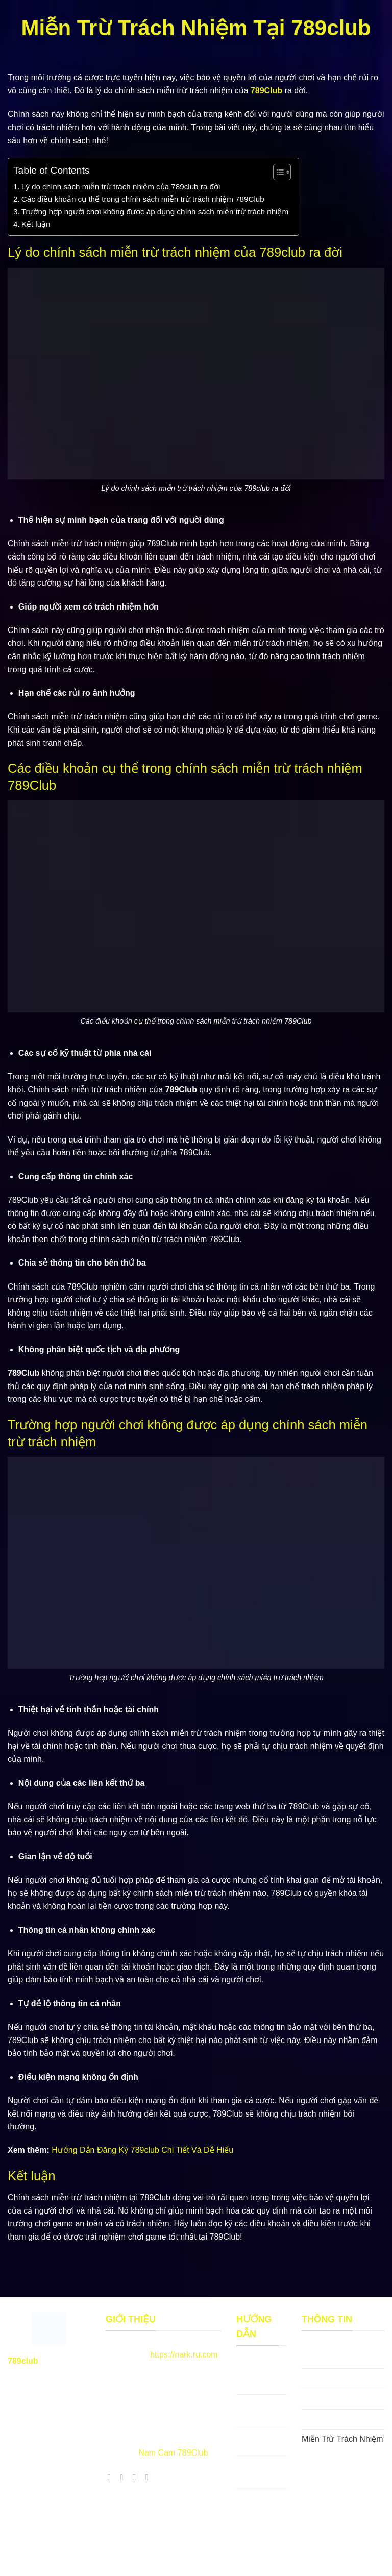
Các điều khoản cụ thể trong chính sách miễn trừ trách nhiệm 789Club (142, 199)
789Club (266, 90)
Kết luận (36, 224)
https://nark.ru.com (184, 2354)
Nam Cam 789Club (173, 2452)
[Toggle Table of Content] (276, 172)
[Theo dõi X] (124, 2477)
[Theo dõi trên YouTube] (149, 2477)
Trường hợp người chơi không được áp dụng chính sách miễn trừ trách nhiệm (154, 211)
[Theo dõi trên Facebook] (112, 2477)
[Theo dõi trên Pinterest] (137, 2477)
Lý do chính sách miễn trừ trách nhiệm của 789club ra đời (120, 186)
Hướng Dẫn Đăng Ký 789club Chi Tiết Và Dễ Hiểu (142, 2150)
